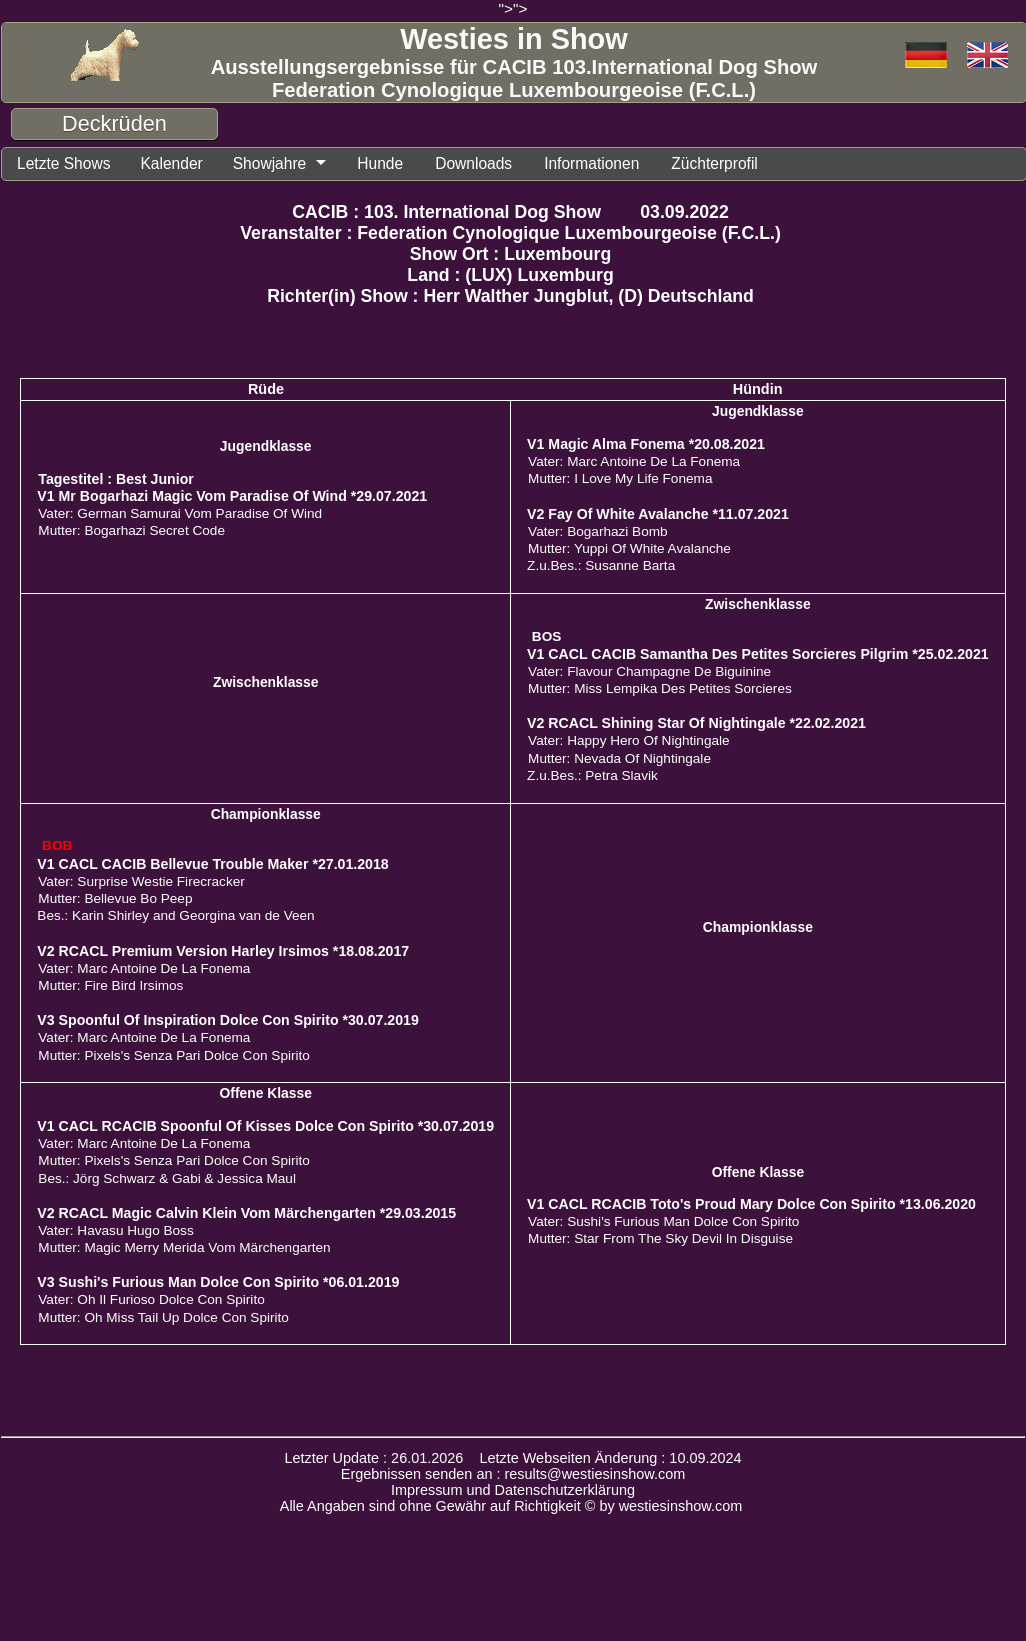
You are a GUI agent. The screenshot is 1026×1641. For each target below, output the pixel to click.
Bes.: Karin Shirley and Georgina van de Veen (175, 918)
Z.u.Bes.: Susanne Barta (601, 568)
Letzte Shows (69, 165)
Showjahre (291, 165)
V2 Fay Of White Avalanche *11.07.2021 (658, 517)
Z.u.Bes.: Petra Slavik (592, 778)
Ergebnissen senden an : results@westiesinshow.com (513, 1477)
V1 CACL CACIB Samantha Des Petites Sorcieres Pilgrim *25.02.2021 (758, 657)
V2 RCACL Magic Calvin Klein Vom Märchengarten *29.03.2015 (246, 1216)
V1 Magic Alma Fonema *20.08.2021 (646, 447)
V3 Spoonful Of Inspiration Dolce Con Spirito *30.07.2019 (228, 1023)
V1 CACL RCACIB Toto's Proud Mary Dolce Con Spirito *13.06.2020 (751, 1207)
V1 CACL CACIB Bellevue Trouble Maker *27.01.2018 (212, 867)
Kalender (185, 165)
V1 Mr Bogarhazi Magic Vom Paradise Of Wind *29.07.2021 (232, 499)
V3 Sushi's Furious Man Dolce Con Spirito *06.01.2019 (218, 1285)
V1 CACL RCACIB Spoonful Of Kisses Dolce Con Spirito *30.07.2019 (265, 1129)
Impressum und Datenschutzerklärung (513, 1493)
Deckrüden (114, 123)
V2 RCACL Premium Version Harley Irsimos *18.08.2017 (223, 954)
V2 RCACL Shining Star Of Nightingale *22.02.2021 (696, 726)
